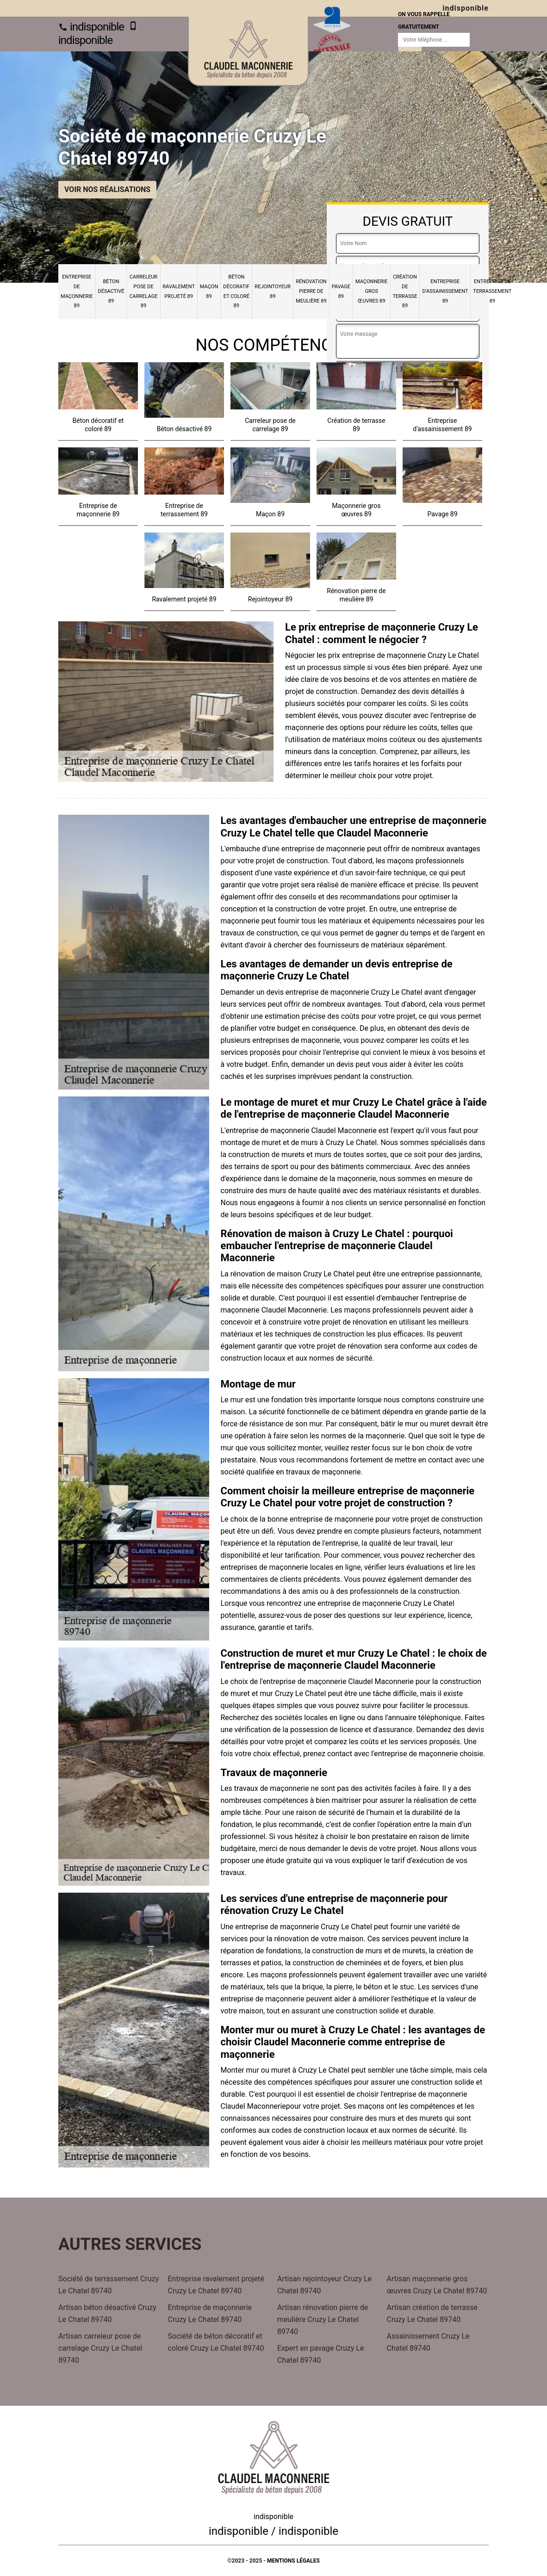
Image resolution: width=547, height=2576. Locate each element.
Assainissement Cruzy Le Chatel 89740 (428, 2342)
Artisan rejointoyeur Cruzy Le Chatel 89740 (324, 2284)
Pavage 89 (341, 291)
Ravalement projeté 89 (179, 291)
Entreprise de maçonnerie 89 (77, 291)
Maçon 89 (209, 291)
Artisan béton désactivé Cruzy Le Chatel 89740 (107, 2313)
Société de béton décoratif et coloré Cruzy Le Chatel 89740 (216, 2342)
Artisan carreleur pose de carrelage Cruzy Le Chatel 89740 (100, 2348)
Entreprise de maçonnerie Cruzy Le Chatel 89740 (210, 2313)
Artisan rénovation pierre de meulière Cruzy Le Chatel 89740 (322, 2319)
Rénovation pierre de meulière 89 (311, 291)
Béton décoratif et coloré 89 (236, 291)
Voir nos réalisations (107, 189)
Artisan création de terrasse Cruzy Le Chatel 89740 (432, 2313)
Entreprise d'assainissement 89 (445, 291)
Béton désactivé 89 (111, 291)
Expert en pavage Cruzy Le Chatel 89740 (320, 2354)
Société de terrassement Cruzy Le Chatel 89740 (108, 2284)
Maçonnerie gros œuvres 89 (371, 291)
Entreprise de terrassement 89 (492, 291)
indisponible (91, 26)
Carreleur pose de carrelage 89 (143, 291)
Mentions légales (293, 2560)
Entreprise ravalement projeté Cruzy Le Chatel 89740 (216, 2284)
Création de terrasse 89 (405, 291)
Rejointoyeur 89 (273, 291)
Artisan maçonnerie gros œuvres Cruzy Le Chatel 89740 (437, 2284)
